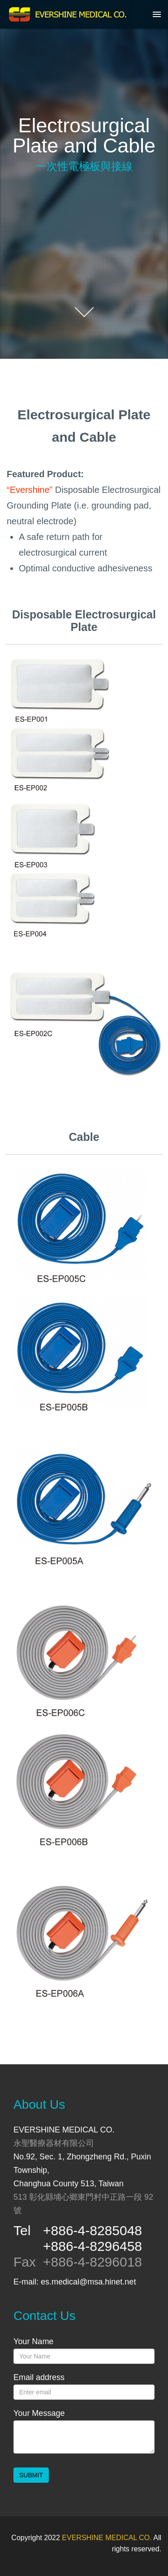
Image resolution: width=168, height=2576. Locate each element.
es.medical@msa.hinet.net (88, 2281)
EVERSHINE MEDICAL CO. (106, 2537)
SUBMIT (31, 2475)
